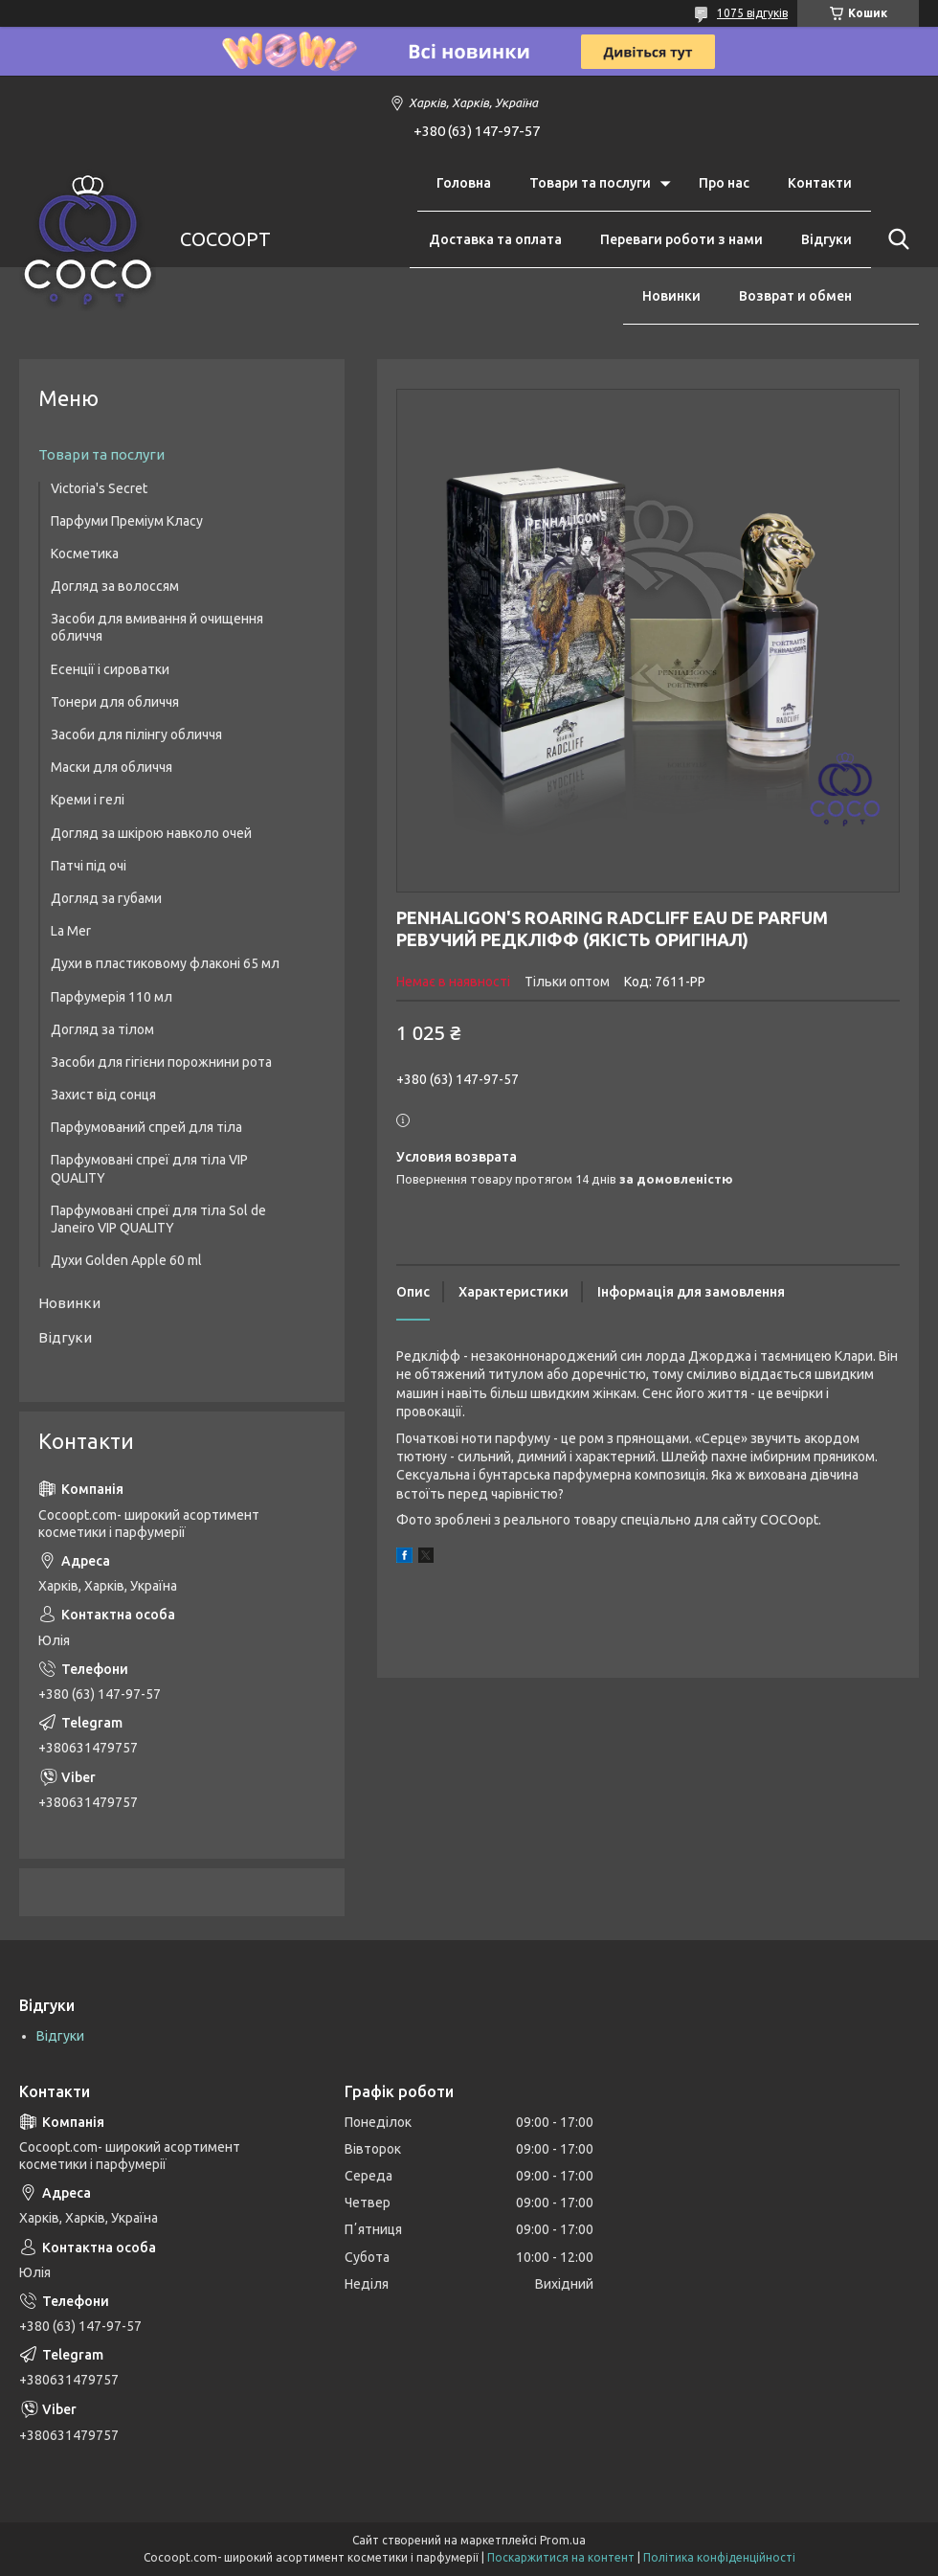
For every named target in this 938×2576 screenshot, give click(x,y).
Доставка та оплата (495, 239)
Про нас (724, 183)
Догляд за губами (106, 898)
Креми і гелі (87, 799)
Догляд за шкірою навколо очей (151, 833)
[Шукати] (895, 239)
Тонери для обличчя (115, 702)
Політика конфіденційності (719, 2557)
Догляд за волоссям (115, 586)
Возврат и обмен (795, 296)
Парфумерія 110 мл (111, 997)
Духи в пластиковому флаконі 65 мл (165, 963)
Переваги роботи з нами (681, 239)
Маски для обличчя (111, 767)
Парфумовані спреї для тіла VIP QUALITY (149, 1168)
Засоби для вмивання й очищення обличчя (157, 627)
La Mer (71, 930)
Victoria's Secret (99, 488)
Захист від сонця (103, 1094)
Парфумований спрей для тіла (146, 1127)
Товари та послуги (590, 183)
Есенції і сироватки (110, 669)
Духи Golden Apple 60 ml (126, 1260)
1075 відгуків (752, 13)
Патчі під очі (88, 865)
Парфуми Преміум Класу (127, 521)
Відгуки (826, 239)
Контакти (820, 183)
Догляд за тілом (102, 1029)
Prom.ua (563, 2540)
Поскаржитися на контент (561, 2557)
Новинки (671, 296)
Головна (463, 183)
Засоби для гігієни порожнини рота (161, 1062)
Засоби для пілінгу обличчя (136, 734)
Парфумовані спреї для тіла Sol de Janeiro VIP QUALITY (158, 1219)
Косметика (85, 553)
